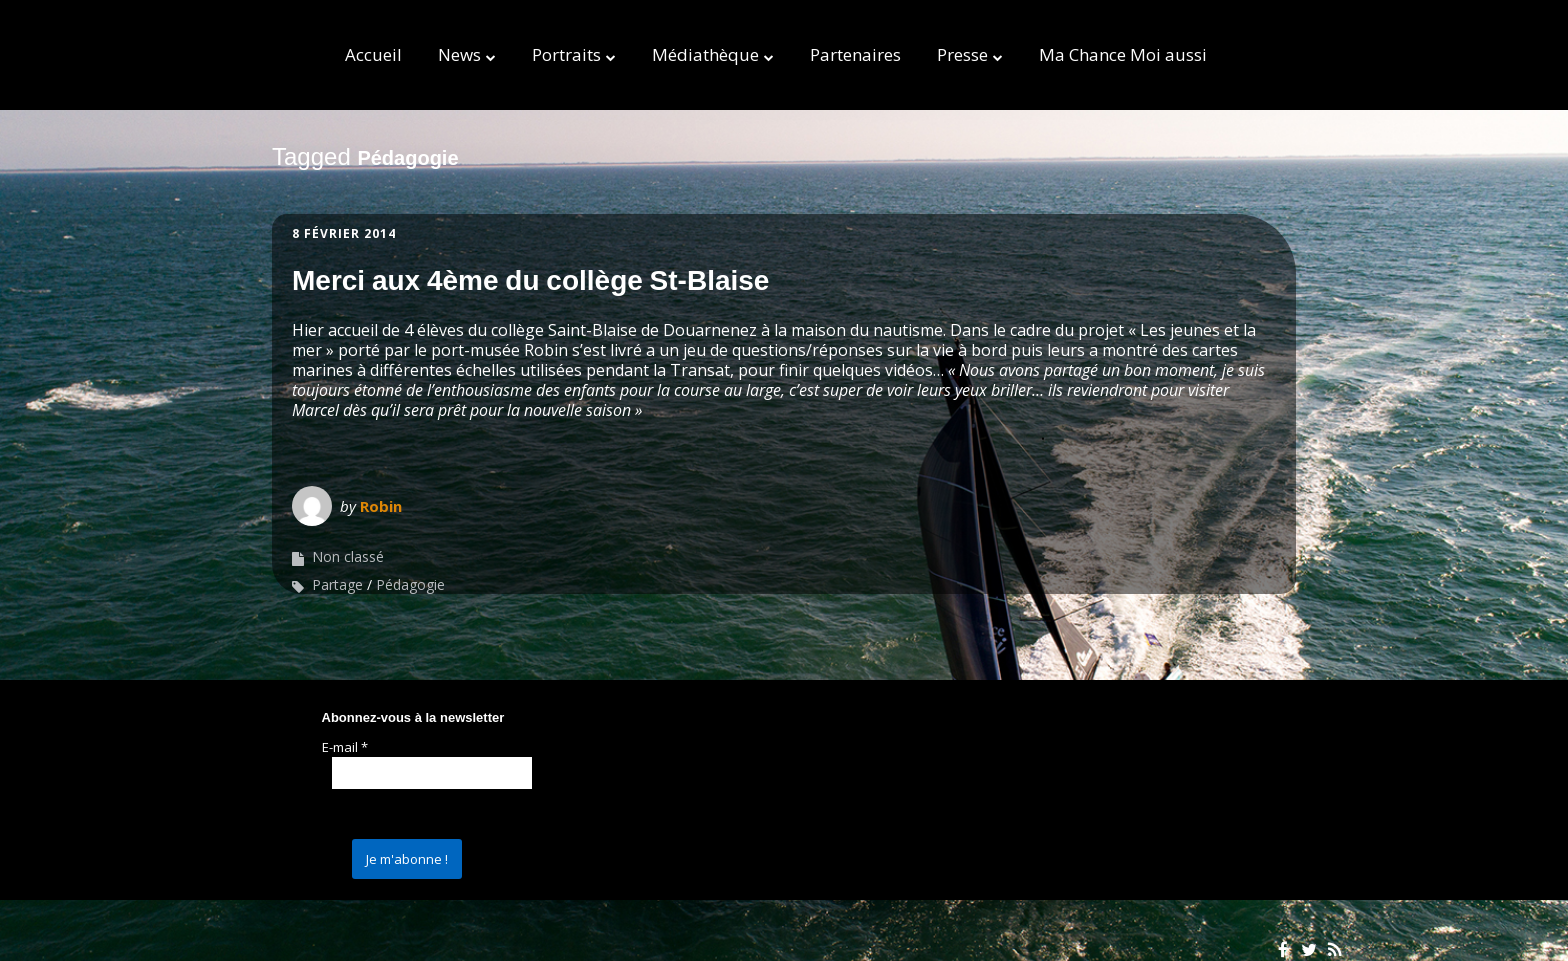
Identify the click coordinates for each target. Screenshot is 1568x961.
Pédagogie (410, 584)
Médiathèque (705, 54)
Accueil (373, 54)
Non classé (348, 556)
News (459, 54)
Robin (381, 506)
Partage (337, 584)
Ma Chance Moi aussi (1123, 54)
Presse (962, 54)
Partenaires (855, 54)
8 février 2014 (344, 233)
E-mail (345, 747)
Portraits (566, 54)
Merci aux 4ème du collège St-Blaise (530, 280)
